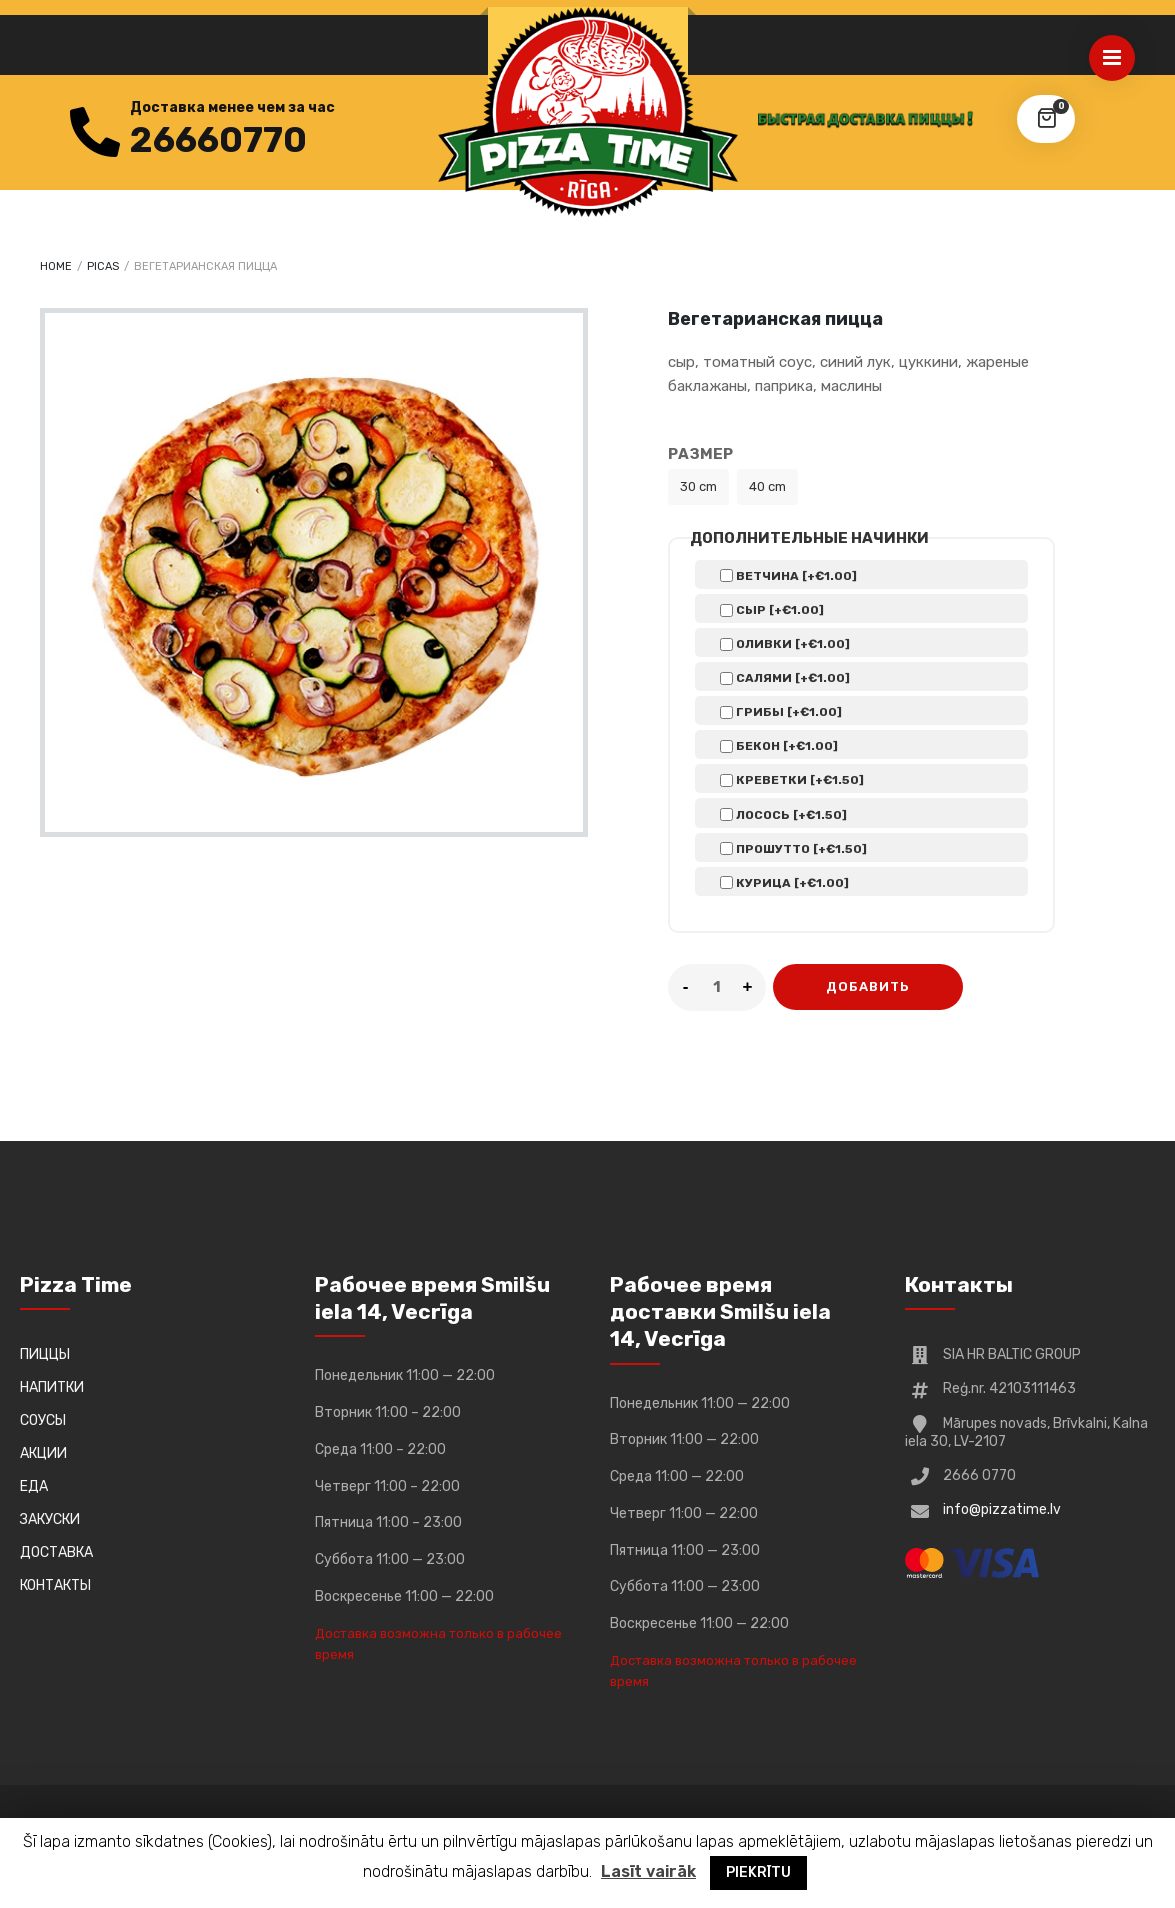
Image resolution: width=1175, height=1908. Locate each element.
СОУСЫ (43, 1420)
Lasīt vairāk (648, 1871)
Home (56, 266)
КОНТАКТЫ (55, 1585)
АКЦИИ (43, 1453)
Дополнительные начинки (809, 538)
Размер (700, 454)
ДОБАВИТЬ (868, 986)
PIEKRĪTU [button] (758, 1872)
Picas (103, 266)
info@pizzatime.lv (1002, 1509)
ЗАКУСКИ (50, 1519)
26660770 (218, 140)
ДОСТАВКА (56, 1552)
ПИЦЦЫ (45, 1354)
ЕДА (34, 1486)
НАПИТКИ (52, 1387)
